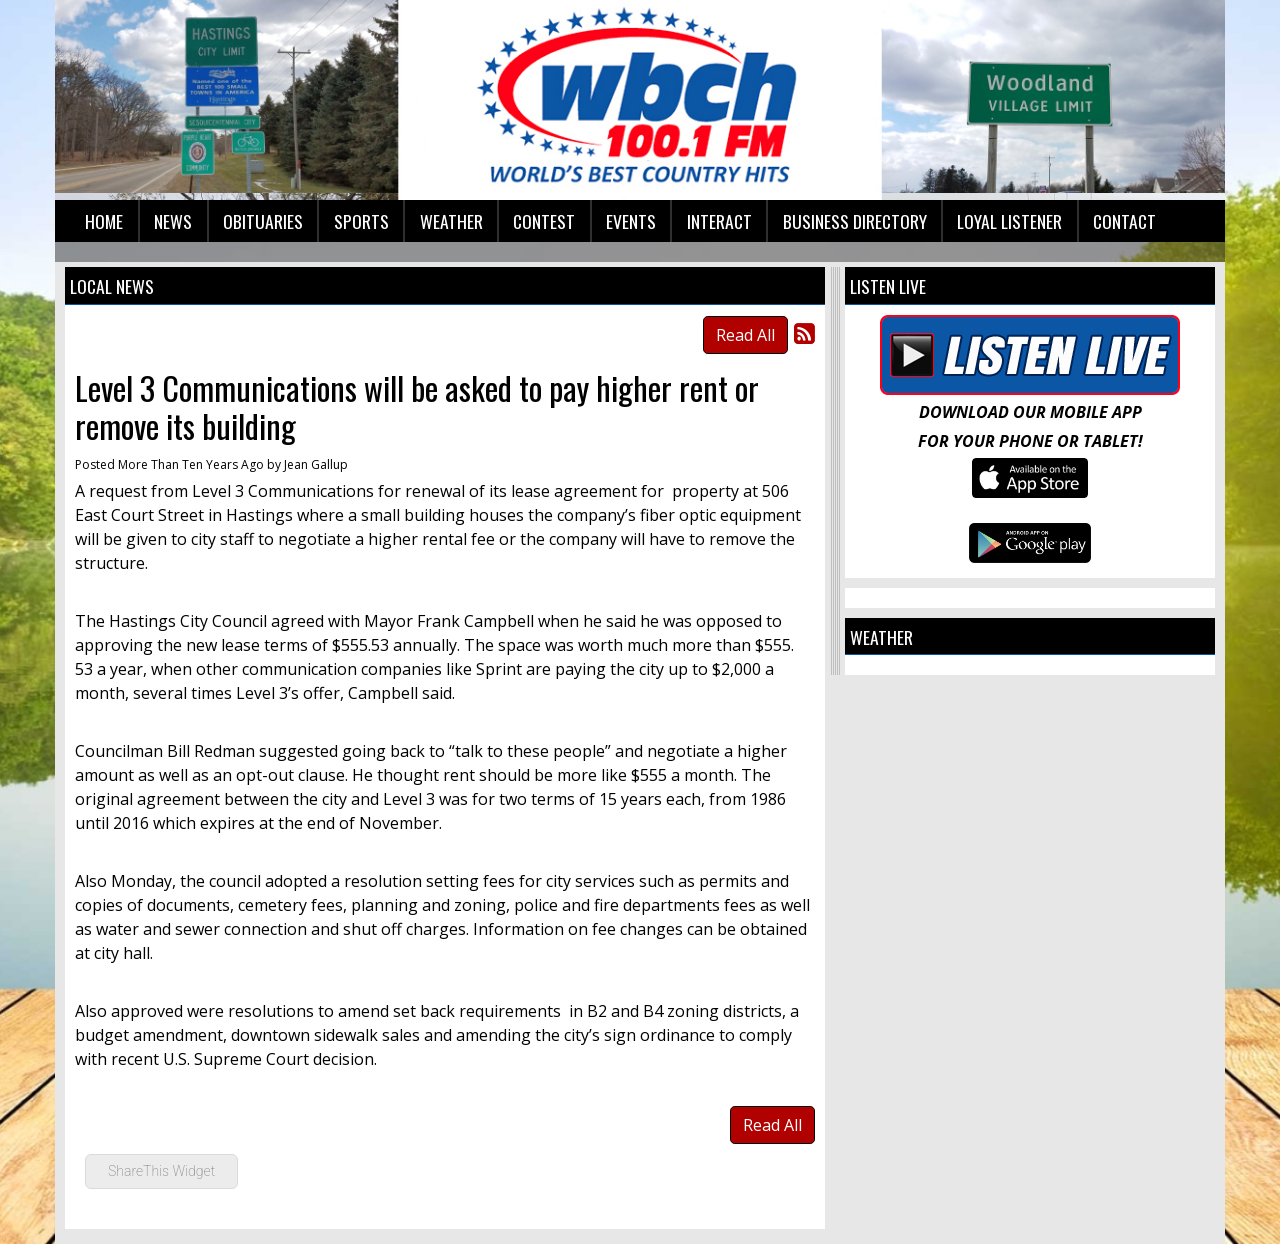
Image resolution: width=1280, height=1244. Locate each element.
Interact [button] (719, 221)
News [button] (173, 221)
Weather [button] (451, 221)
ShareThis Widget (161, 1171)
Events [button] (631, 221)
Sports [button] (361, 221)
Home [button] (104, 221)
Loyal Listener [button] (1009, 221)
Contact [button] (1124, 221)
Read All (745, 335)
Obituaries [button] (263, 221)
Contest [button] (544, 221)
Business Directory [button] (855, 221)
